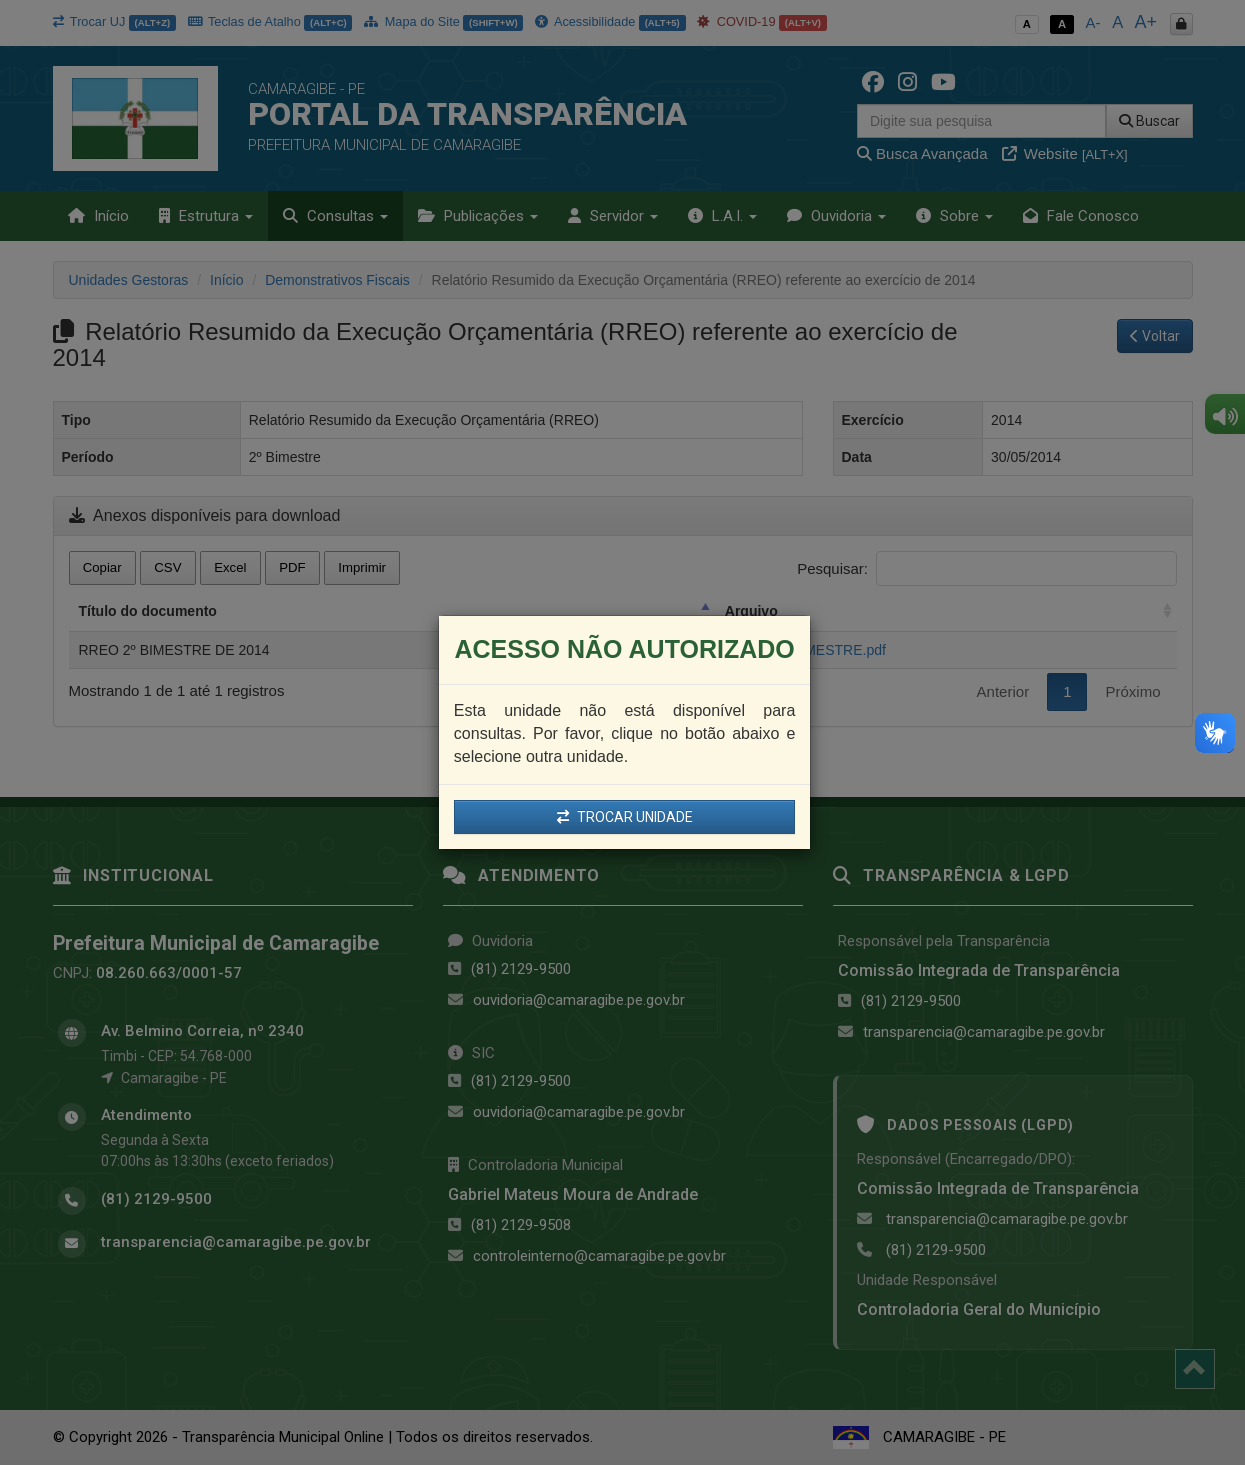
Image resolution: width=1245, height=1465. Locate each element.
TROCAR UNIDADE (625, 817)
